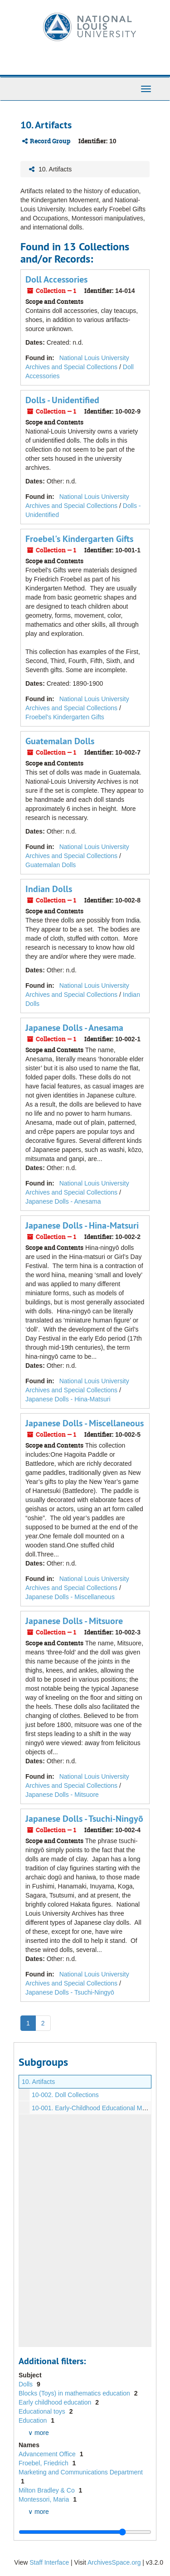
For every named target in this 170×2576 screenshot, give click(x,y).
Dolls (26, 2384)
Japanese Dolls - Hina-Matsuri (82, 1225)
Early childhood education (56, 2402)
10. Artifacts (38, 2081)
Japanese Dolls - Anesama (74, 1028)
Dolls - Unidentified (62, 400)
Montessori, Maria (45, 2499)
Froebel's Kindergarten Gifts (79, 539)
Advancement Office (48, 2454)
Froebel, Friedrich (44, 2463)
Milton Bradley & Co (48, 2490)
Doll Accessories (56, 279)
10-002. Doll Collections (65, 2094)
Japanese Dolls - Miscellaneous (84, 1423)
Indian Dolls (48, 889)
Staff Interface (49, 2562)
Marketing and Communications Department (81, 2472)
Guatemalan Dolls (59, 741)
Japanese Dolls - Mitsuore (74, 1621)
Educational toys (43, 2411)
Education (34, 2420)
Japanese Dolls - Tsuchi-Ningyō (84, 1819)
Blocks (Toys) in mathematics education (75, 2393)
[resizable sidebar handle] (85, 2532)
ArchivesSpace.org (114, 2562)
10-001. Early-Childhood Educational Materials (97, 2108)
